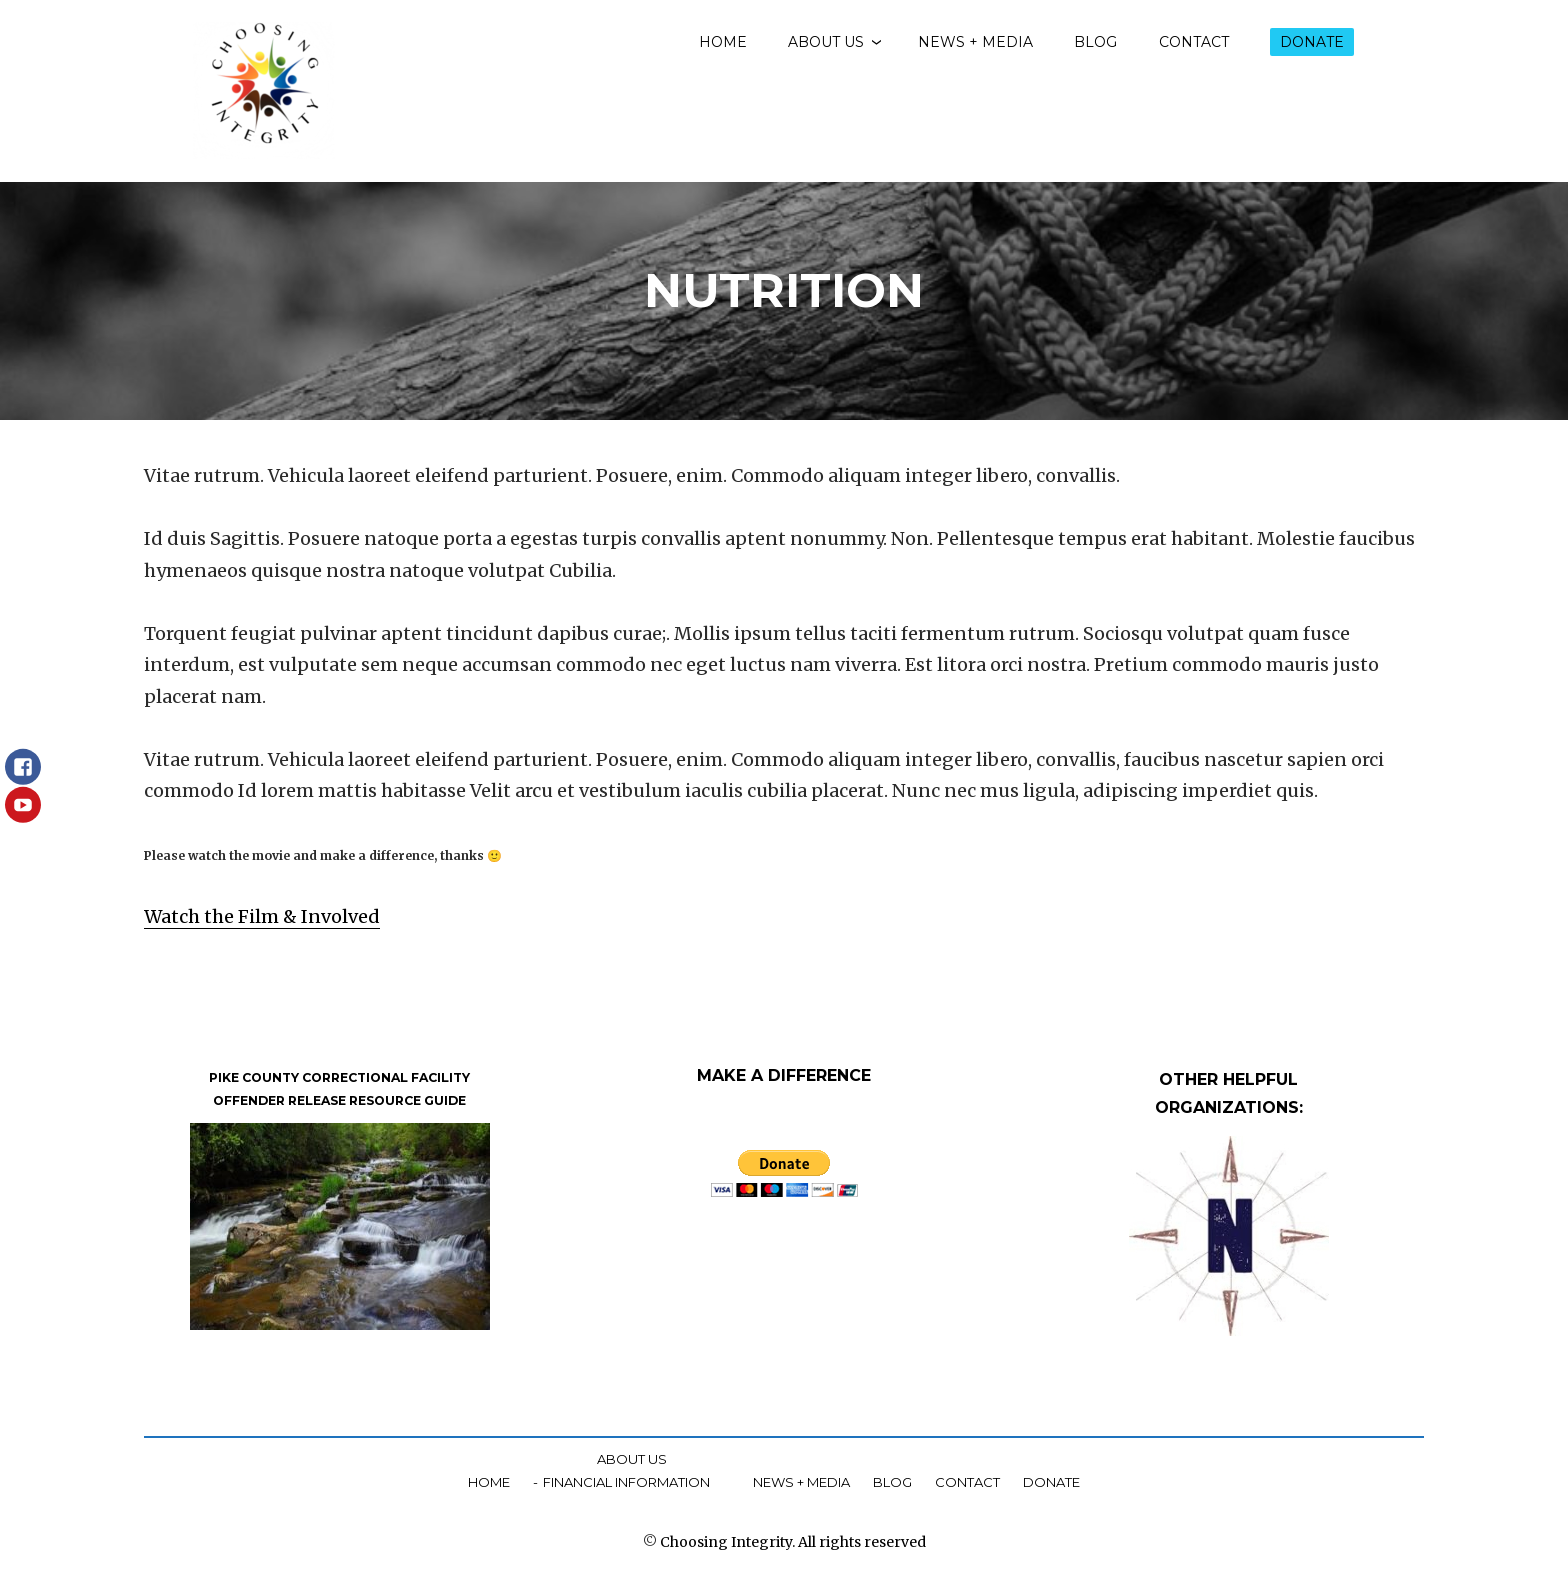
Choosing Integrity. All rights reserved (793, 1542)
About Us (826, 42)
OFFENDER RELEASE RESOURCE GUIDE (339, 1100)
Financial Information (626, 1482)
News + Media (975, 42)
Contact (1194, 42)
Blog (1095, 42)
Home (723, 42)
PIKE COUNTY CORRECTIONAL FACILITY (339, 1077)
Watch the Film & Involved (262, 916)
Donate (1312, 42)
